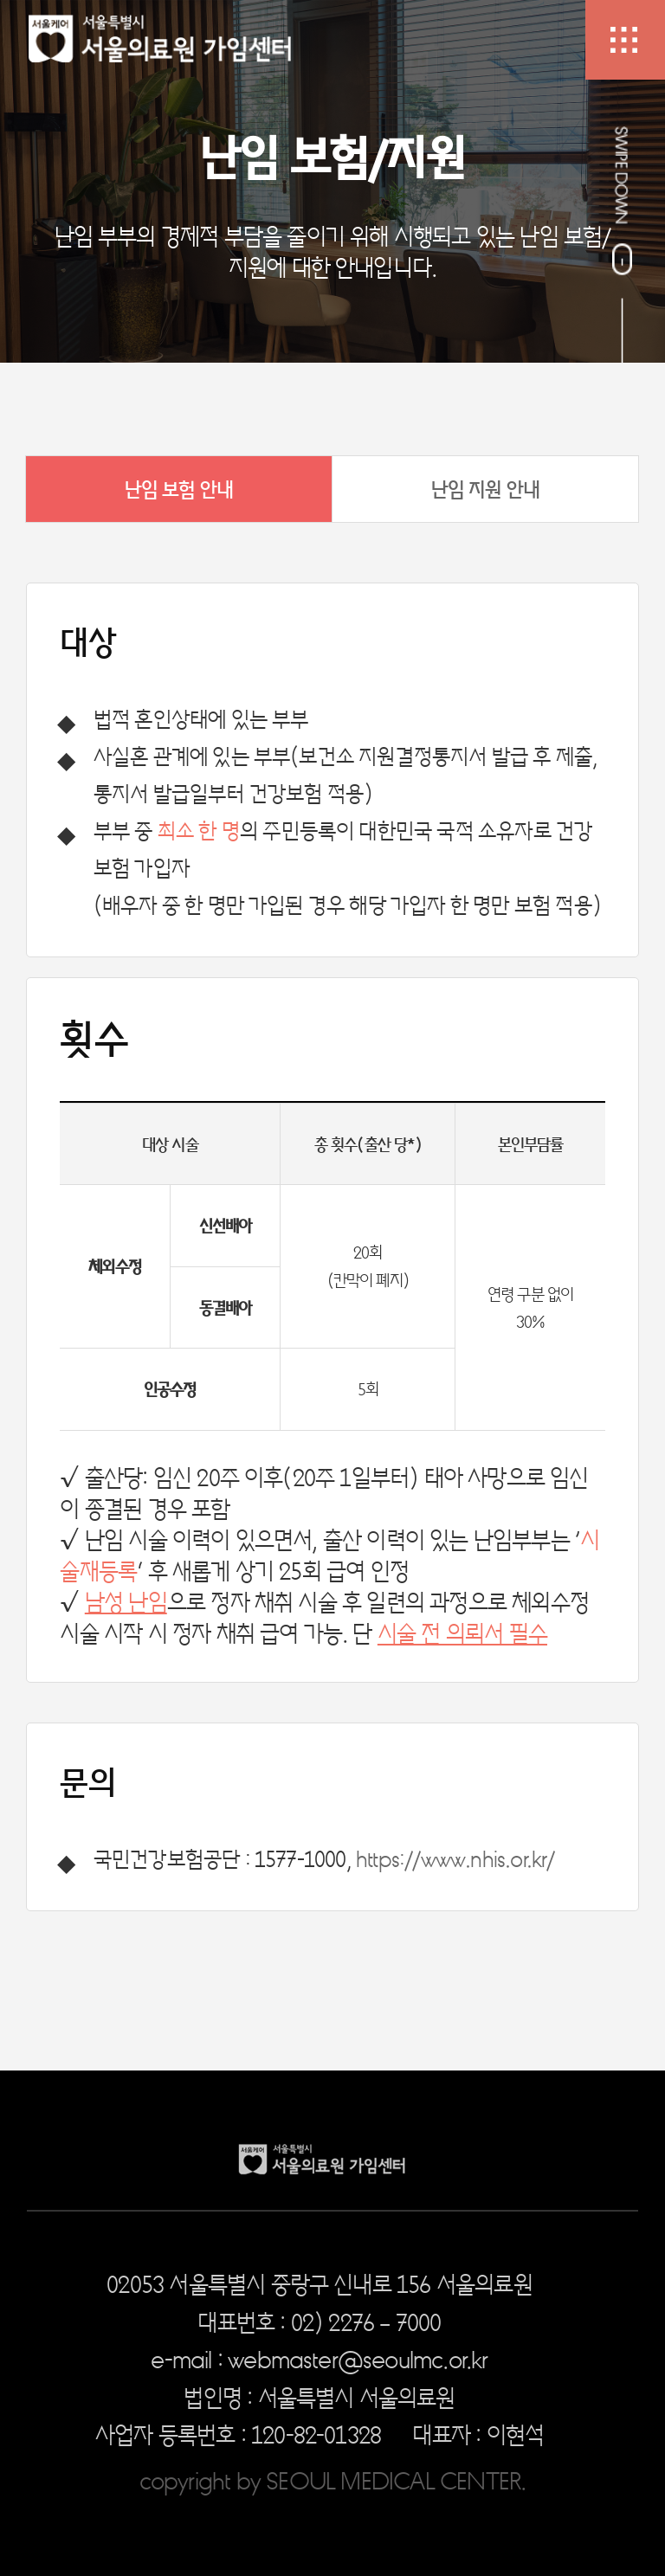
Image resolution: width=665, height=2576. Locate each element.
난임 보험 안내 (179, 489)
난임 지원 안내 (485, 489)
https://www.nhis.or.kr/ (455, 1858)
